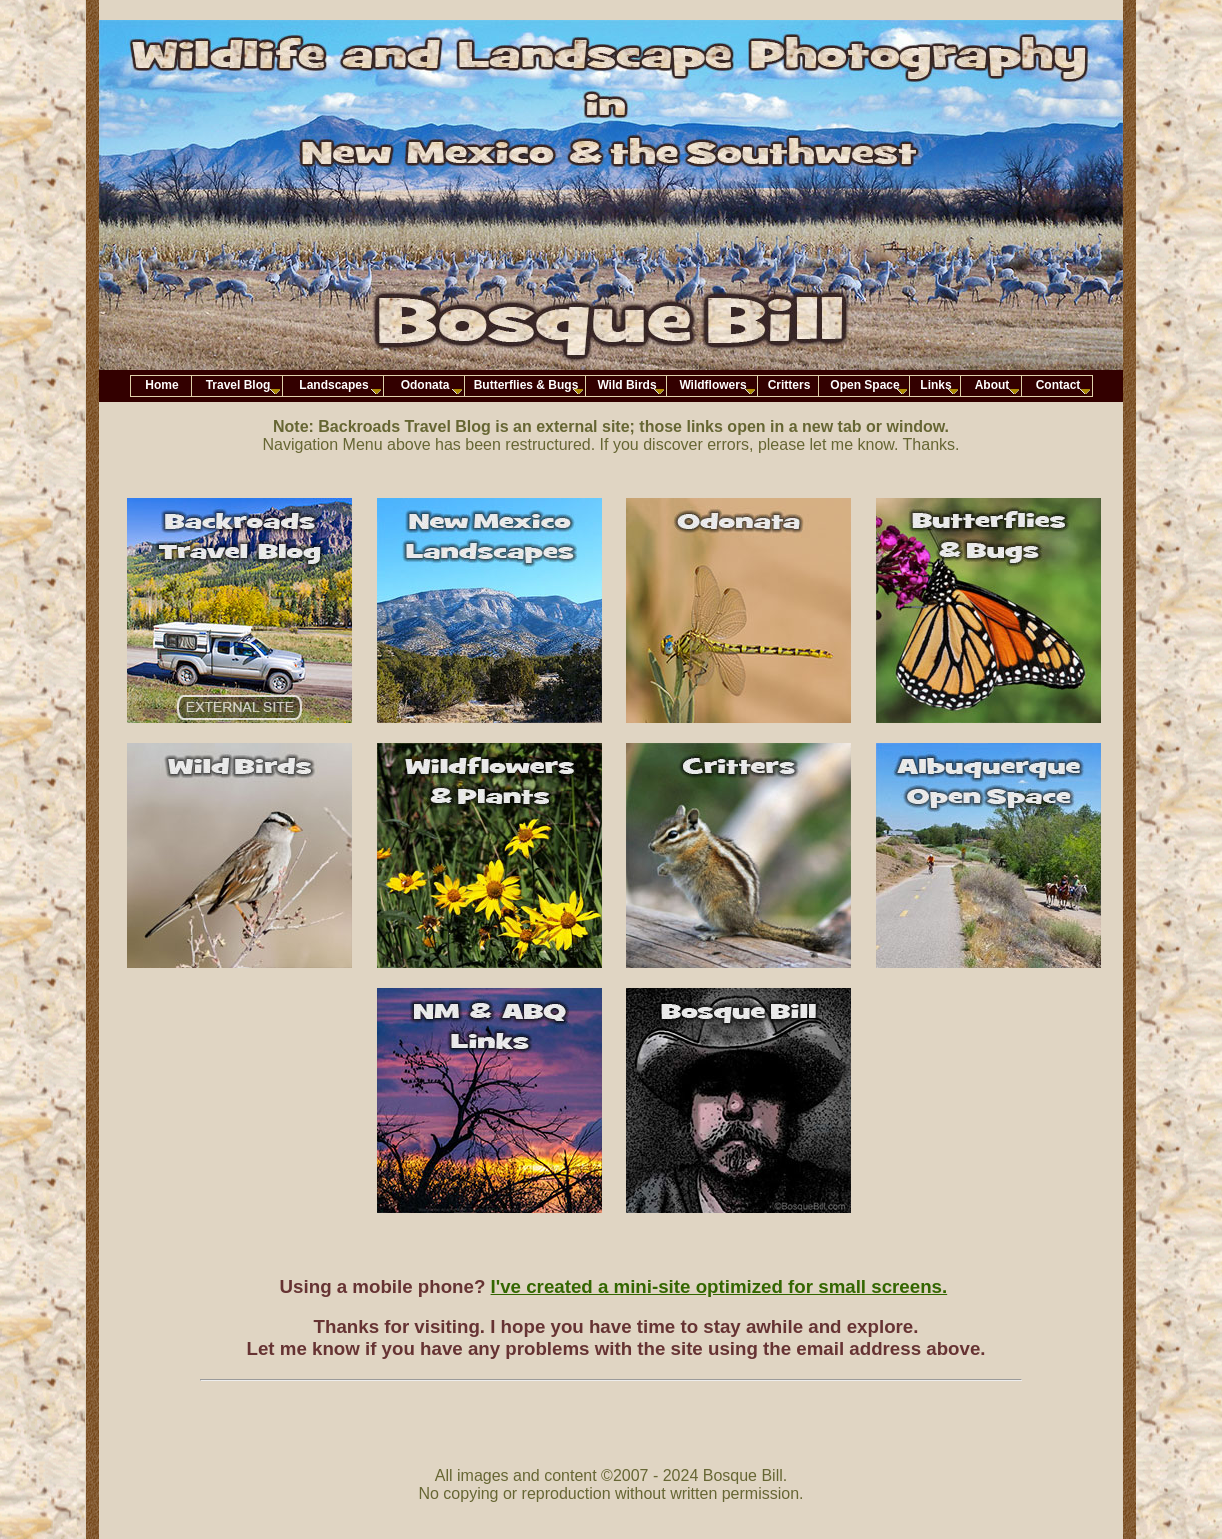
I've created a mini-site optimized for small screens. (719, 1286)
